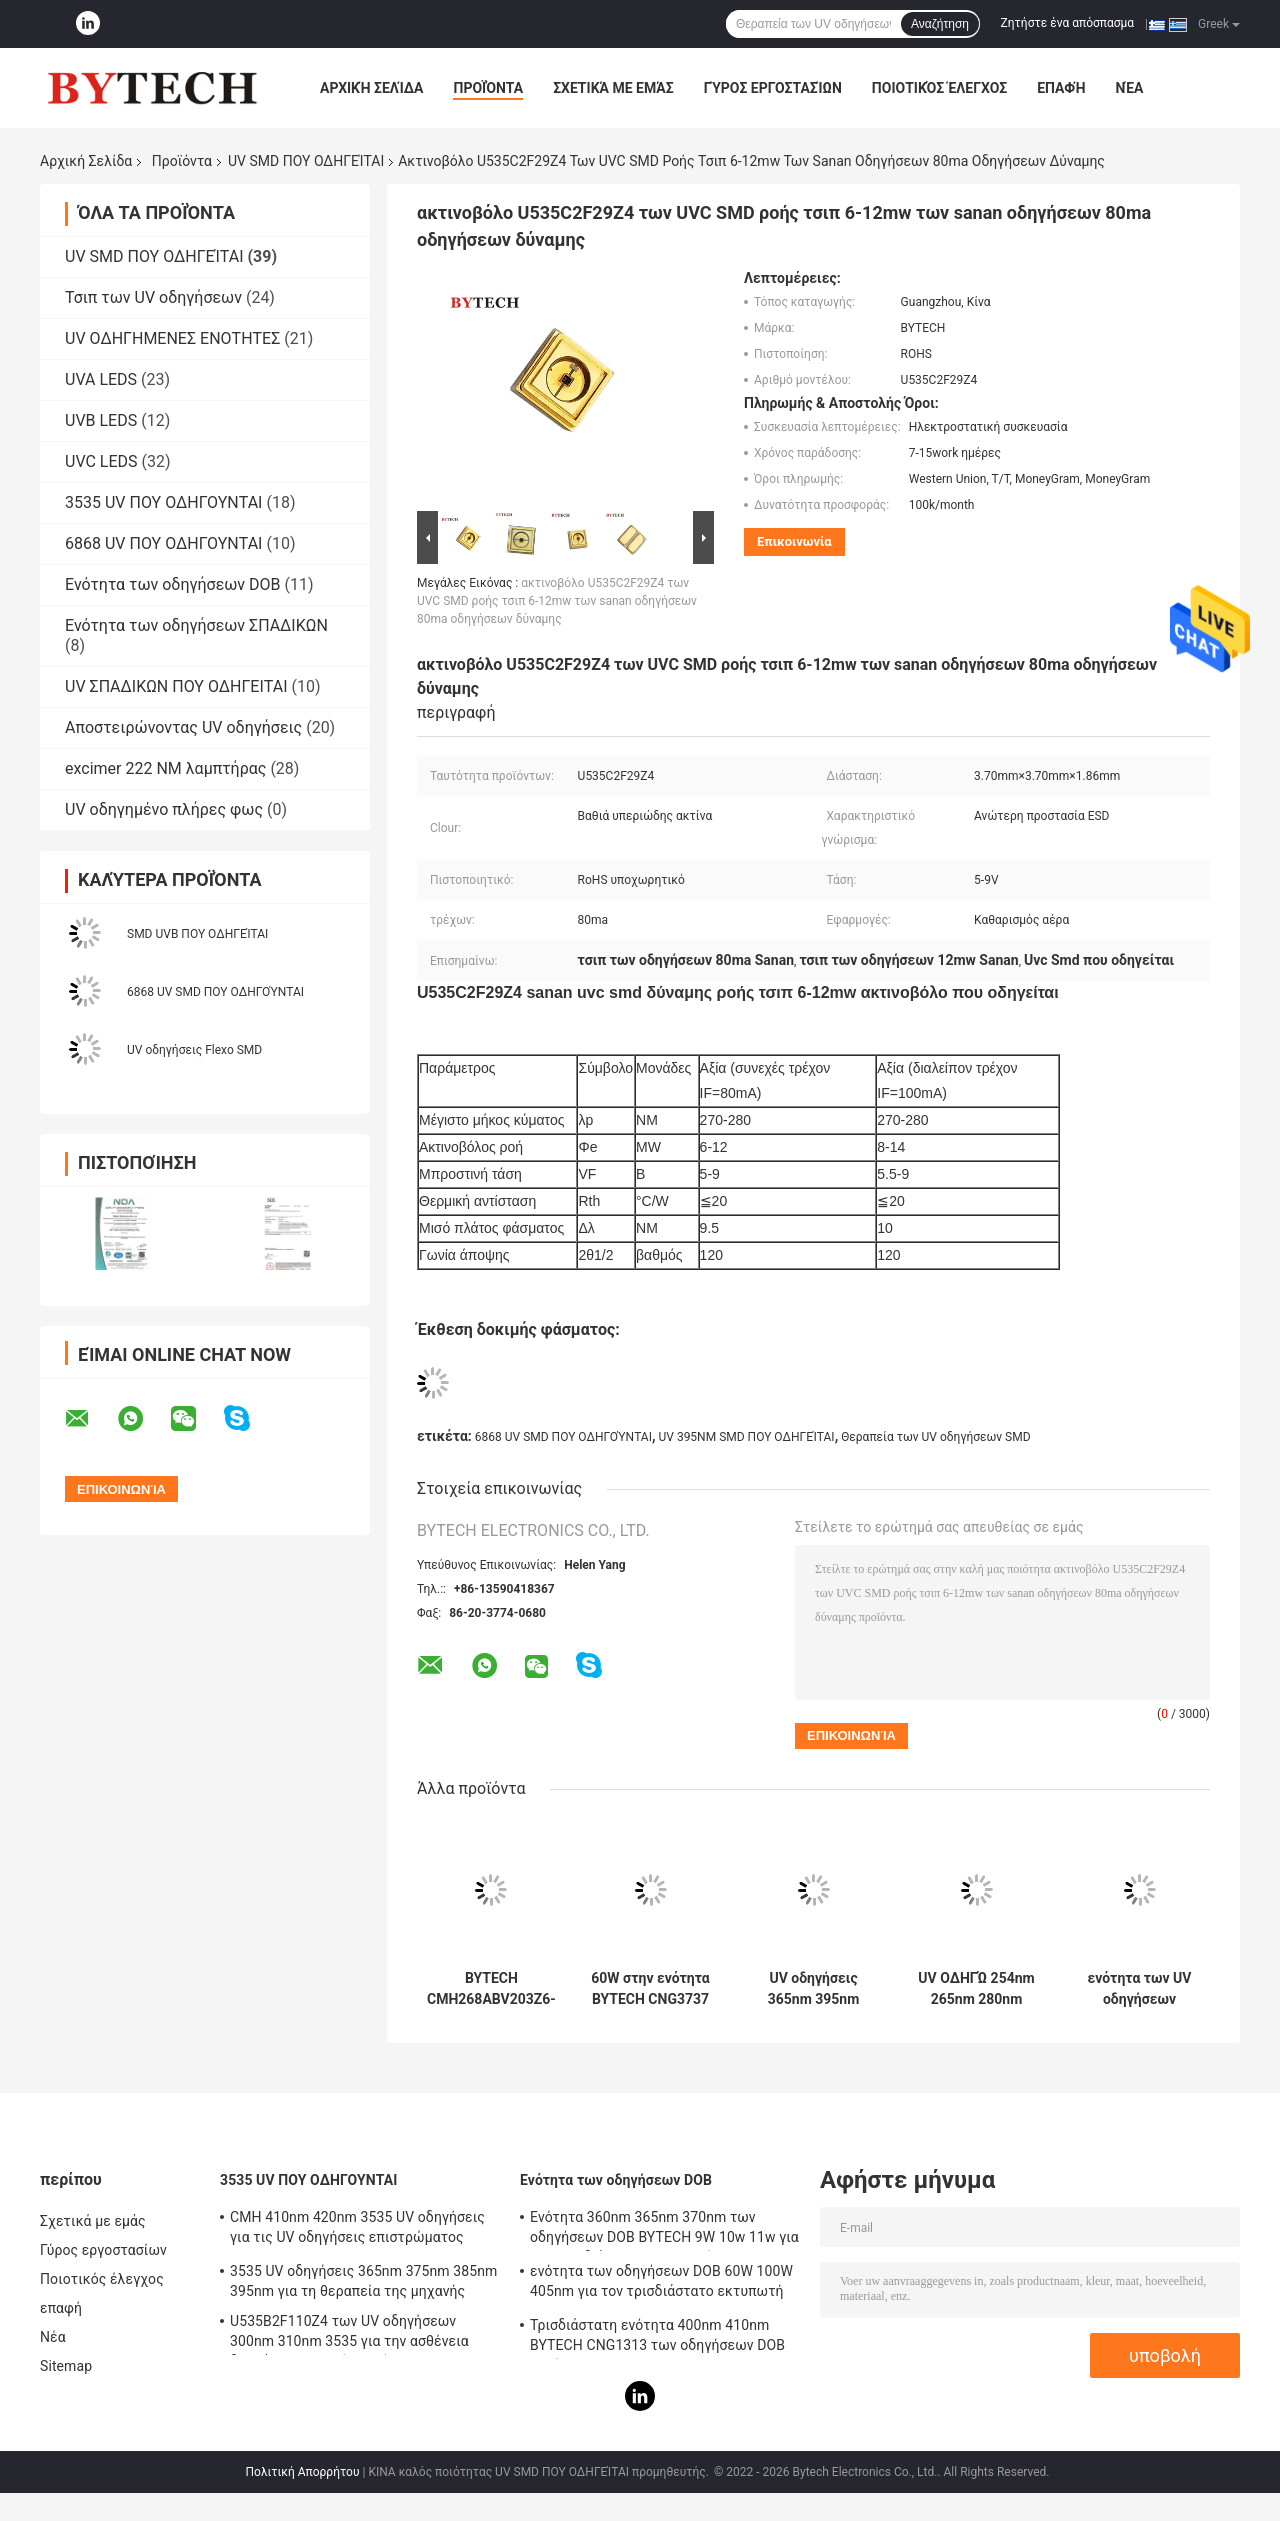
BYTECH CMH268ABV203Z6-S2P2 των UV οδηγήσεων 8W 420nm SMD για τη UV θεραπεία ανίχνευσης (491, 1989)
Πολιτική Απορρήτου (303, 2472)
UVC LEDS (101, 461)
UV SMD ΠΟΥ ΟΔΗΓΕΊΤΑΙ (306, 161)
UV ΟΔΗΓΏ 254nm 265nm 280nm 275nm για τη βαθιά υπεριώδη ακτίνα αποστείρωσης (976, 1989)
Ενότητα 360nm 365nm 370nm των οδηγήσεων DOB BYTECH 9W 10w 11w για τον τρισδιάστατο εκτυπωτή (664, 2230)
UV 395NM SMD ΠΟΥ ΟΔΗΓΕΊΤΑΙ (746, 1437)
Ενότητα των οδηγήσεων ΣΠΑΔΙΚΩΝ (196, 625)
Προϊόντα (488, 88)
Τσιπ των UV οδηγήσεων (153, 297)
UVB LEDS (101, 420)
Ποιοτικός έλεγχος (939, 88)
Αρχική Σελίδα (371, 88)
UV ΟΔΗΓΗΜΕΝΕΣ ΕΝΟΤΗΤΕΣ (172, 338)
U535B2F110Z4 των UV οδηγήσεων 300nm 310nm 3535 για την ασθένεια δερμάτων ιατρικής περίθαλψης (349, 2334)
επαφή (1061, 88)
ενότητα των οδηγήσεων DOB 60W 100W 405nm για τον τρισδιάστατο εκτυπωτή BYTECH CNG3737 (661, 2284)
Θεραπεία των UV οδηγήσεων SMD (935, 1437)
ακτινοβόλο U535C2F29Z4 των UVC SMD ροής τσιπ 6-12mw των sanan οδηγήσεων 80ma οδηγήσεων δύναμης (557, 601)
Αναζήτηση (940, 24)
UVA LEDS (101, 379)
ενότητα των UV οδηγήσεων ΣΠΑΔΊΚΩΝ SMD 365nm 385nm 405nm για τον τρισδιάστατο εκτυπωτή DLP (1140, 1989)
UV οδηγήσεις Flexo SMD (194, 1050)
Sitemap (66, 2366)
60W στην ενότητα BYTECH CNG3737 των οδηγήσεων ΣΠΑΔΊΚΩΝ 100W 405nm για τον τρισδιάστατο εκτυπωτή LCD (650, 1989)
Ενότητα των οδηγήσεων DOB (173, 584)
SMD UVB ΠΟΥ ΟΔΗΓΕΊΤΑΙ (197, 934)
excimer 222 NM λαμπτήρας (165, 768)
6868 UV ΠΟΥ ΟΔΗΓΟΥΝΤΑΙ (163, 543)
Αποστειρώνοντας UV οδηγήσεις (183, 727)
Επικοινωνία (794, 541)
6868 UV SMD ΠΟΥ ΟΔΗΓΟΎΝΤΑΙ (215, 992)
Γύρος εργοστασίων (773, 88)
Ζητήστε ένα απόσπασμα (1068, 23)
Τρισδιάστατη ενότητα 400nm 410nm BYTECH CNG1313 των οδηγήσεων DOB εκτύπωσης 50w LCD (657, 2338)
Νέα (1130, 88)
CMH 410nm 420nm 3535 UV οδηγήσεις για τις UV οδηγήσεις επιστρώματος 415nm (357, 2230)
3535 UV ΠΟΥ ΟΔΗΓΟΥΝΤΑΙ (163, 502)
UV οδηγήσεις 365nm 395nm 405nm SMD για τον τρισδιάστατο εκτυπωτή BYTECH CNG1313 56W (813, 1989)
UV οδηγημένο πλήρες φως (164, 809)
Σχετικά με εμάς (613, 88)
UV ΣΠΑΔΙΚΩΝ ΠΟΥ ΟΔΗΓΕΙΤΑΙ (176, 686)
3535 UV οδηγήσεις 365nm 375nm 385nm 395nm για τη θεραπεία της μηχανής (363, 2281)
